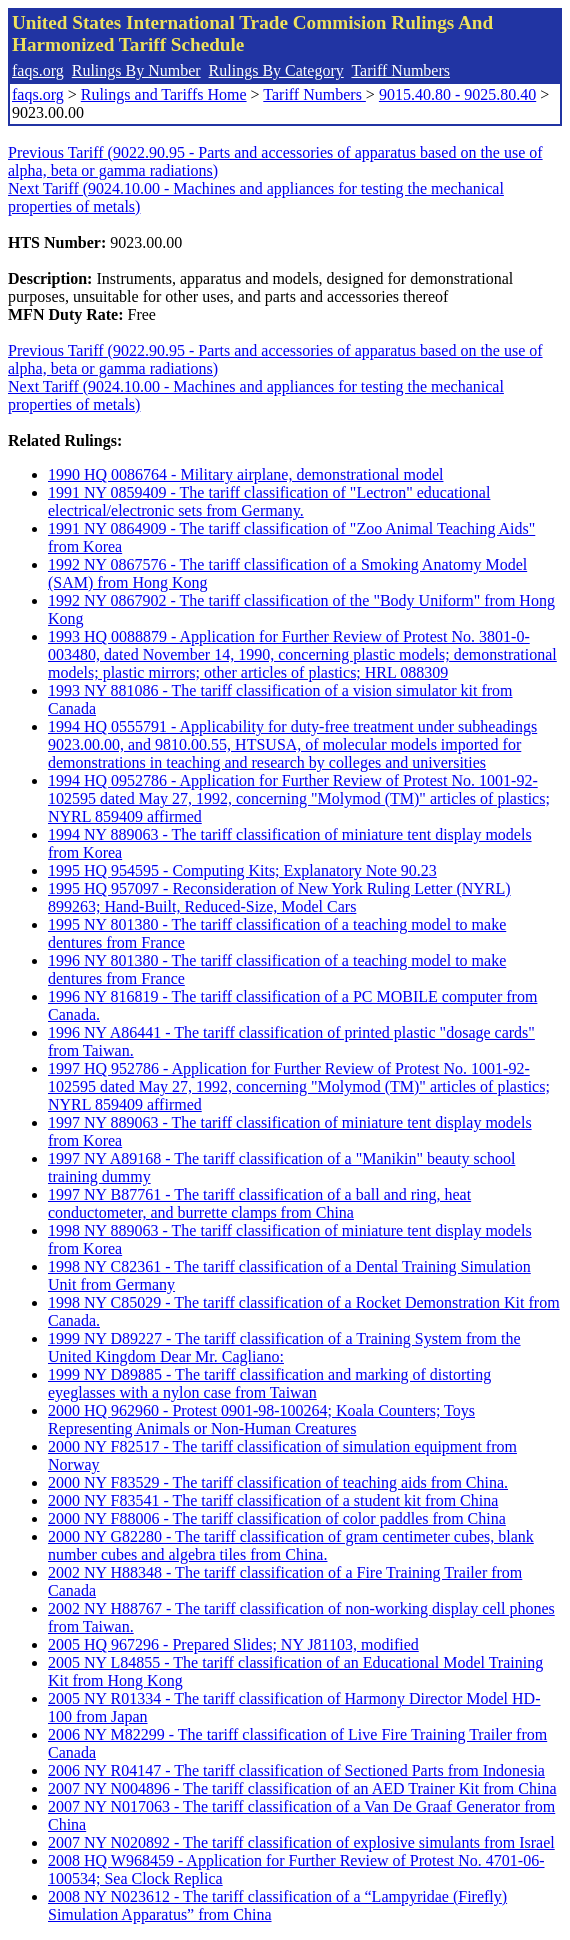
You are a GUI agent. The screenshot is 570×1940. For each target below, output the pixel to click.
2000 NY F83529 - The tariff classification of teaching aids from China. (278, 1482)
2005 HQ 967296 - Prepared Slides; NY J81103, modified (233, 1644)
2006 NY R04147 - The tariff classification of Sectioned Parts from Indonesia (296, 1770)
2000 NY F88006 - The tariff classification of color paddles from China (277, 1518)
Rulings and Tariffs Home (164, 94)
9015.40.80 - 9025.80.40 (457, 94)
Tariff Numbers (400, 70)
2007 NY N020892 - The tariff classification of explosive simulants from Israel (301, 1842)
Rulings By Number (136, 70)
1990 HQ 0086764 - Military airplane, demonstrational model (245, 474)
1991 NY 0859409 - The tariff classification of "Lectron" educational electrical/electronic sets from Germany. (269, 501)
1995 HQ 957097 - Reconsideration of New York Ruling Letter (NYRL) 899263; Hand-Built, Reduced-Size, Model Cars (279, 897)
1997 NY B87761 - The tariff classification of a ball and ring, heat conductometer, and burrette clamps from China (259, 1203)
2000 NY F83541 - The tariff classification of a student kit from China (273, 1500)
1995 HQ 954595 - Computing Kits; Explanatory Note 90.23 (242, 870)
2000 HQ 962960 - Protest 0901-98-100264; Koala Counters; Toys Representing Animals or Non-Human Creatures (261, 1419)
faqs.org (38, 70)
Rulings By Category (276, 70)
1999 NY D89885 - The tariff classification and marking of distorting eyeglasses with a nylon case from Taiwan (269, 1383)
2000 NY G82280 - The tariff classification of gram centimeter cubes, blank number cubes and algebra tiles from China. (291, 1545)
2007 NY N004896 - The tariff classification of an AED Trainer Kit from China (302, 1788)
